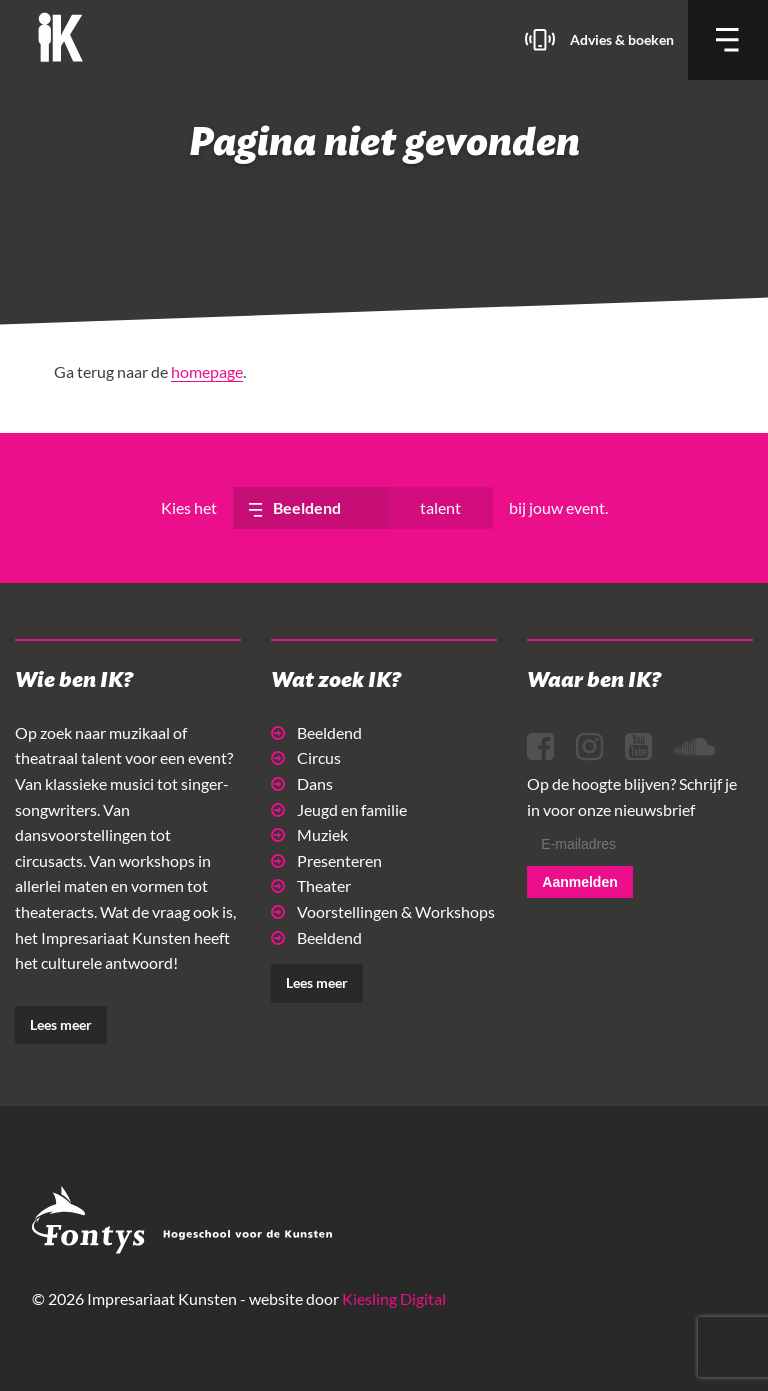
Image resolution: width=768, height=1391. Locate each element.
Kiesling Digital (394, 1298)
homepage (207, 371)
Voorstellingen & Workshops (383, 911)
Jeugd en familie (339, 809)
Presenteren (326, 860)
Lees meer (61, 1024)
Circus (306, 757)
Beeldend (316, 732)
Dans (302, 783)
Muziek (309, 834)
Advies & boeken (622, 39)
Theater (311, 885)
